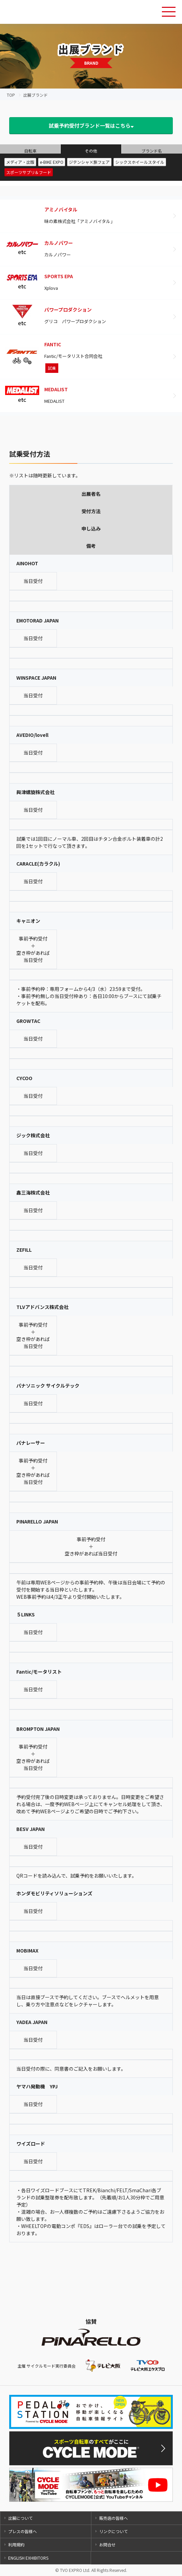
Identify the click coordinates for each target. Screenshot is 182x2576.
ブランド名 (151, 151)
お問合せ (107, 2544)
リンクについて (113, 2531)
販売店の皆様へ (113, 2518)
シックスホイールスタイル (139, 162)
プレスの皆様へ (22, 2531)
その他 (91, 151)
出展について (20, 2518)
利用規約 (16, 2544)
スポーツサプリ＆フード (28, 172)
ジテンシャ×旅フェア (89, 162)
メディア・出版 (20, 162)
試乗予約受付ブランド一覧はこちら (91, 125)
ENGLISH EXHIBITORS (28, 2558)
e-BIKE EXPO (51, 162)
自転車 (30, 151)
